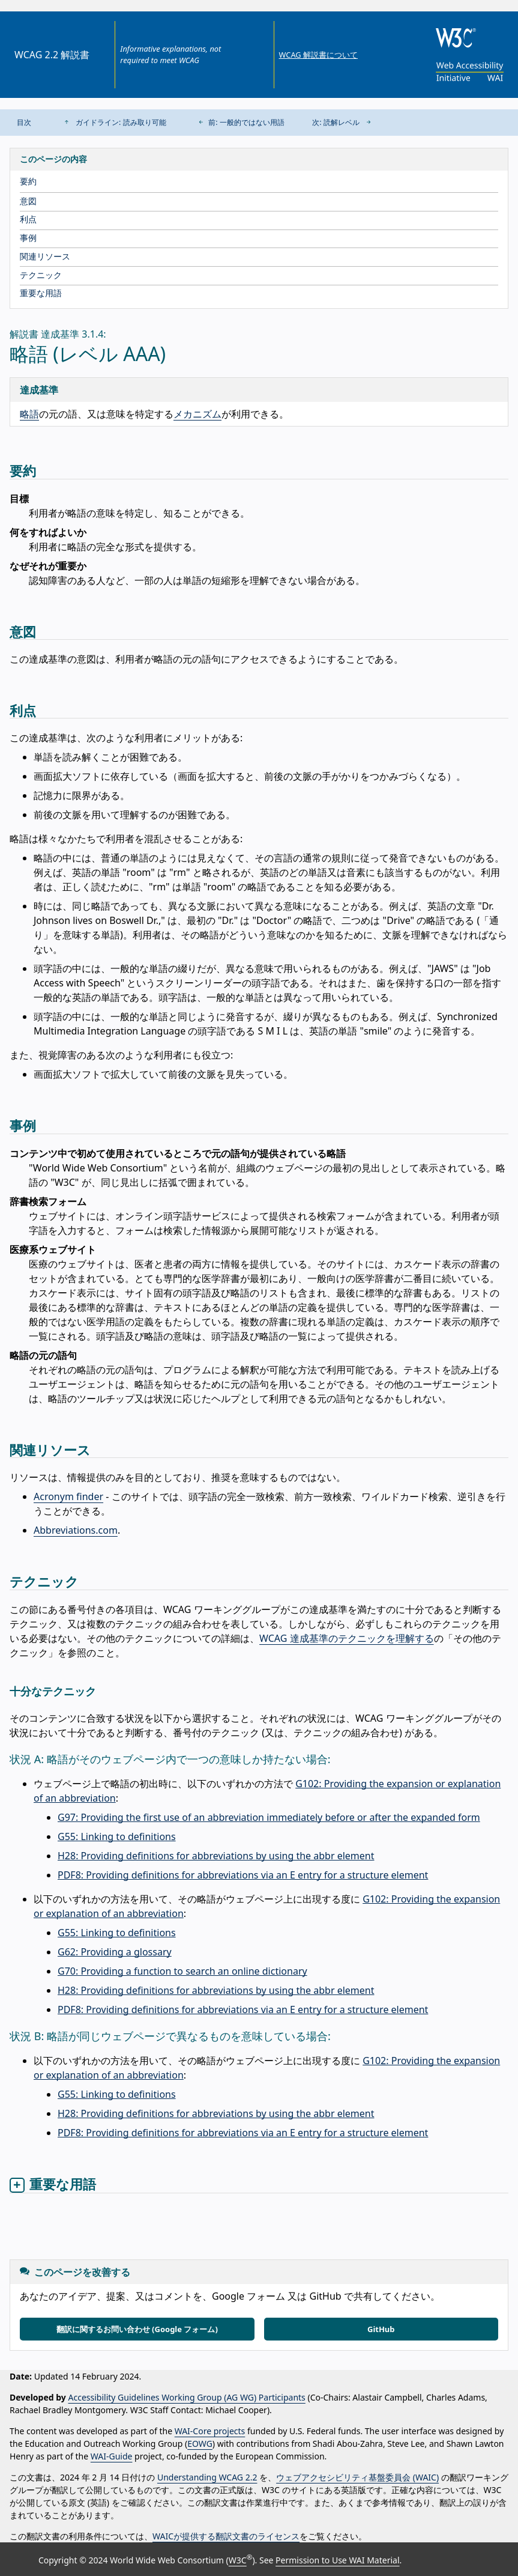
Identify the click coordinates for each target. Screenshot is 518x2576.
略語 (29, 414)
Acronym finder (68, 1496)
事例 (28, 237)
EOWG (199, 2443)
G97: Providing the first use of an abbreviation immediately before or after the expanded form (269, 1817)
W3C (238, 2560)
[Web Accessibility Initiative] (467, 71)
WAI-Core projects (210, 2431)
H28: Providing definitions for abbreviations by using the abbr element (216, 1855)
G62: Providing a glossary (115, 1951)
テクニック (41, 275)
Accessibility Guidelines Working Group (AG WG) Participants (187, 2397)
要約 (28, 181)
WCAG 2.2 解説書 (51, 54)
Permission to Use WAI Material (337, 2560)
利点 (28, 219)
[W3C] (467, 38)
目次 (24, 122)
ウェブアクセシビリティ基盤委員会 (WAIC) (357, 2477)
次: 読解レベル (344, 122)
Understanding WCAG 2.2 (207, 2477)
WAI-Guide (112, 2456)
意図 (28, 201)
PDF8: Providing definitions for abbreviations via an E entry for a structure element (243, 1875)
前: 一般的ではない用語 (239, 122)
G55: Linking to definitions (117, 1836)
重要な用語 (41, 293)
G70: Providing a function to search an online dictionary (182, 1971)
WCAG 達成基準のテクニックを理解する (346, 1638)
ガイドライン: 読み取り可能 (112, 122)
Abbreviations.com (76, 1530)
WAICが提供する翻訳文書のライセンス (226, 2536)
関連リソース (45, 256)
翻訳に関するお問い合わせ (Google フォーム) (137, 2329)
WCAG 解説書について (318, 54)
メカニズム (197, 414)
